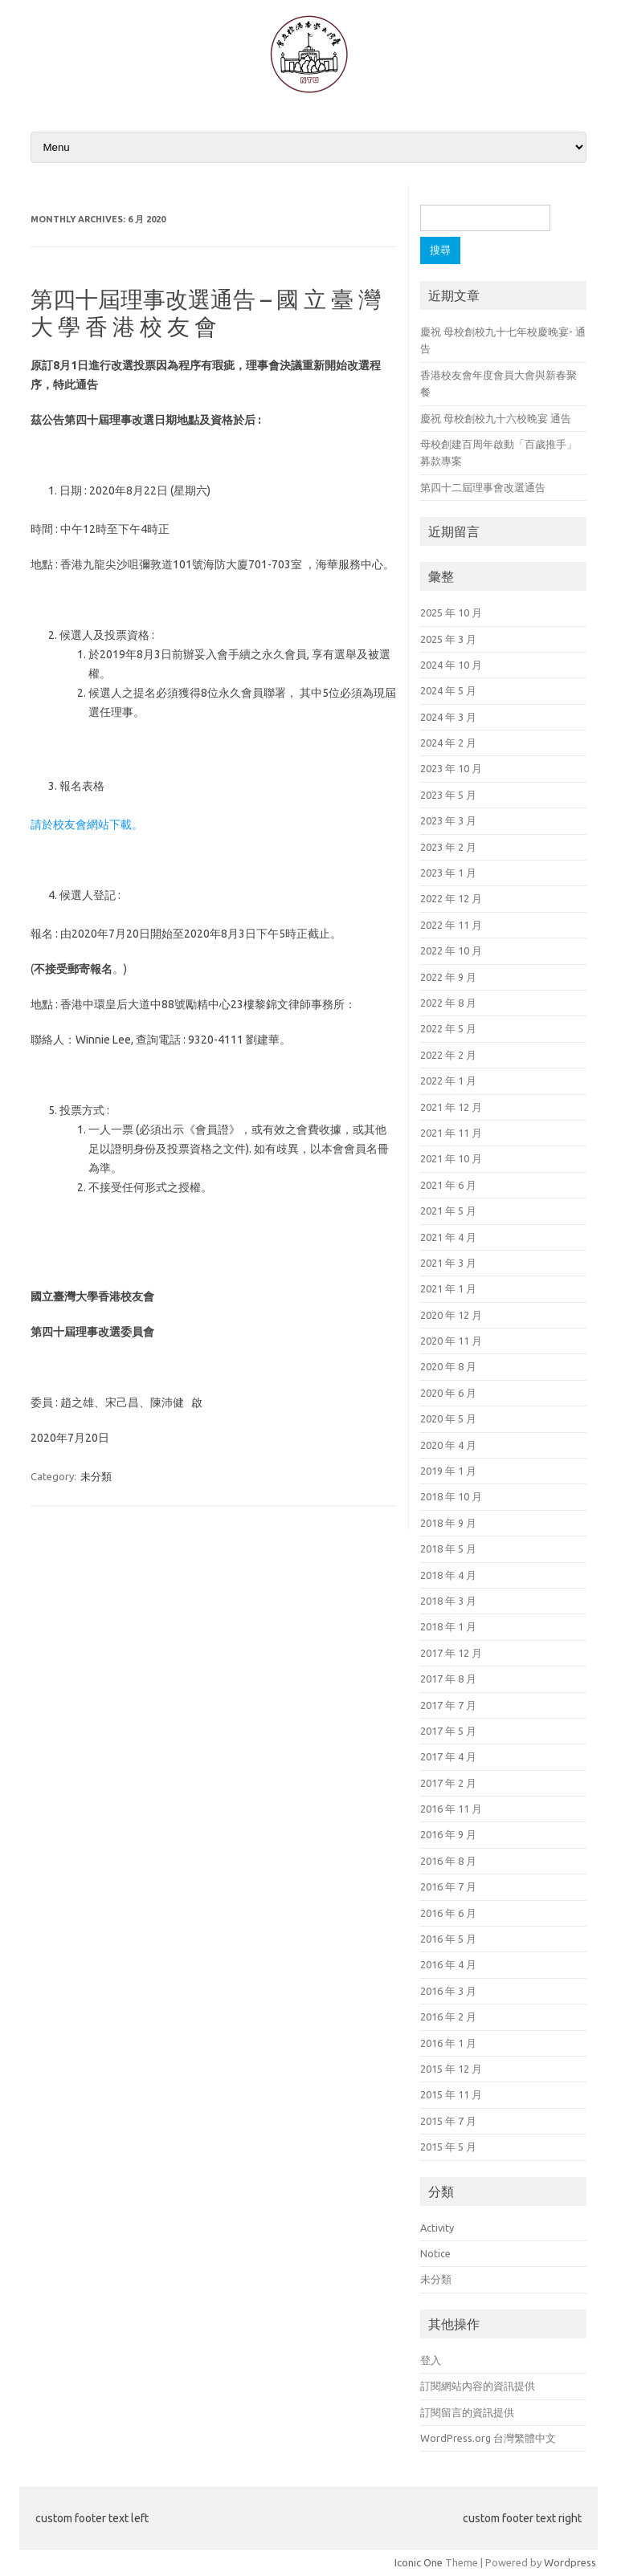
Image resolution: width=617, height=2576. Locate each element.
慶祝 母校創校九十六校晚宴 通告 (495, 418)
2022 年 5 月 (448, 1028)
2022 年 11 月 (451, 924)
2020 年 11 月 (451, 1340)
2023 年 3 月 (448, 820)
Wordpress (570, 2562)
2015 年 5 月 (448, 2146)
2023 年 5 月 (448, 794)
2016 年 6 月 (448, 1913)
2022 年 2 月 (448, 1054)
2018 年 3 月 (448, 1600)
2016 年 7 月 (448, 1886)
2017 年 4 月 (448, 1756)
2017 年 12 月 (451, 1652)
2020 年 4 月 (448, 1445)
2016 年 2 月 (448, 2016)
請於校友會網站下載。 (87, 824)
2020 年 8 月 (448, 1366)
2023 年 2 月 (448, 847)
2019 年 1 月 (448, 1470)
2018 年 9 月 (448, 1522)
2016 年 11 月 (451, 1808)
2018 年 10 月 (451, 1496)
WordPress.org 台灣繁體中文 (488, 2438)
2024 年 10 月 (451, 664)
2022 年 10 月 (451, 950)
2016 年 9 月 (448, 1834)
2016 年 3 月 (448, 1990)
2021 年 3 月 (448, 1262)
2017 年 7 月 (448, 1705)
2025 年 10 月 (451, 612)
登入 (430, 2360)
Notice (435, 2253)
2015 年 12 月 (451, 2068)
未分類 (96, 1476)
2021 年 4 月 (448, 1237)
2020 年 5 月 (448, 1418)
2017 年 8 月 (448, 1678)
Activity (437, 2227)
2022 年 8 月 (448, 1002)
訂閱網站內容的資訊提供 (477, 2385)
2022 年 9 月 (448, 977)
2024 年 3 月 (448, 716)
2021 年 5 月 (448, 1210)
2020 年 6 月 (448, 1392)
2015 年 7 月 (448, 2120)
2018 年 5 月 (448, 1548)
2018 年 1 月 (448, 1626)
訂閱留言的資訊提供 (467, 2412)
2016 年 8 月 (448, 1860)
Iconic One (418, 2562)
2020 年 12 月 (451, 1315)
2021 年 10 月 (451, 1158)
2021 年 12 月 (451, 1107)
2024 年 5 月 (448, 690)
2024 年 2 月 (448, 742)
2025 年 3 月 (448, 639)
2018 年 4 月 (448, 1575)
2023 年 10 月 (451, 768)
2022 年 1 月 (448, 1080)
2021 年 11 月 (451, 1132)
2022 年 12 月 (451, 898)
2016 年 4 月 (448, 1964)
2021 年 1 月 (448, 1288)
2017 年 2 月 (448, 1783)
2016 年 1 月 (448, 2043)
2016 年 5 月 (448, 1938)
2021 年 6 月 (448, 1184)
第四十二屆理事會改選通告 (482, 487)
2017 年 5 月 (448, 1730)
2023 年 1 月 (448, 872)
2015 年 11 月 (451, 2094)
